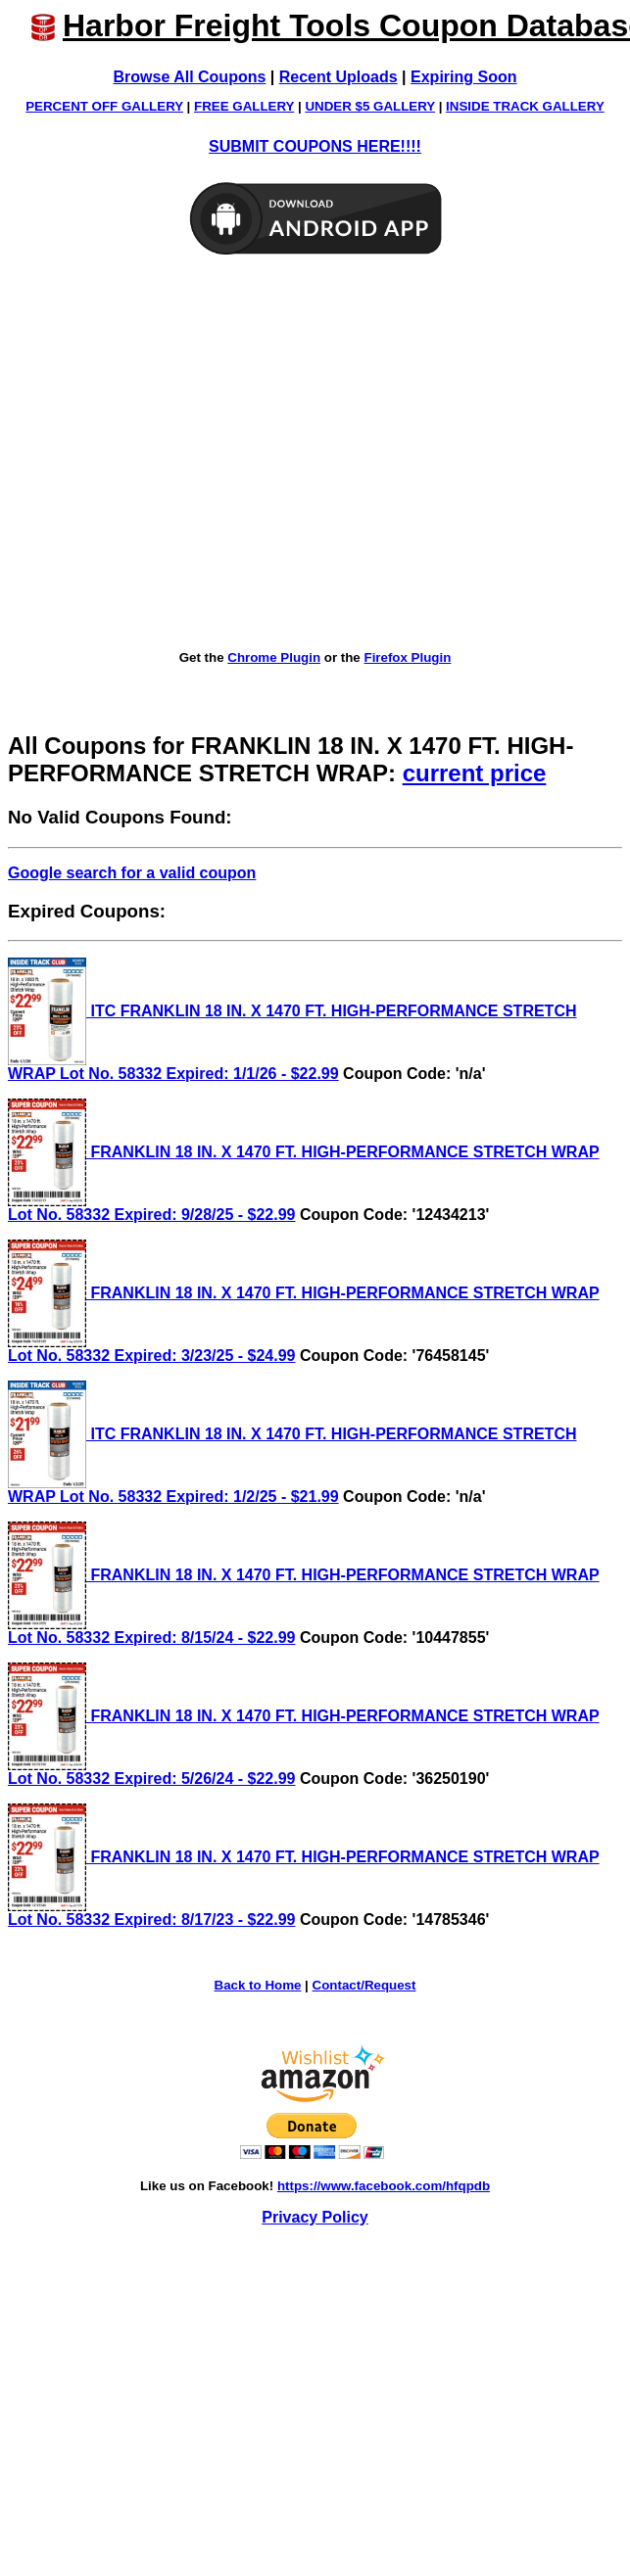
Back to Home (258, 1985)
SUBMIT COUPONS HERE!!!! (315, 146)
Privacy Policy (315, 2217)
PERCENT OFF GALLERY (104, 106)
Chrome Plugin (273, 657)
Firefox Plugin (407, 657)
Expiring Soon (463, 77)
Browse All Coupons (190, 77)
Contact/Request (364, 1985)
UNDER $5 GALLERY (370, 106)
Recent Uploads (338, 77)
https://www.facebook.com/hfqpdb (383, 2185)
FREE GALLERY (244, 106)
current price (475, 773)
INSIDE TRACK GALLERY (525, 106)
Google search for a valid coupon (132, 873)
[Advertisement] (183, 453)
